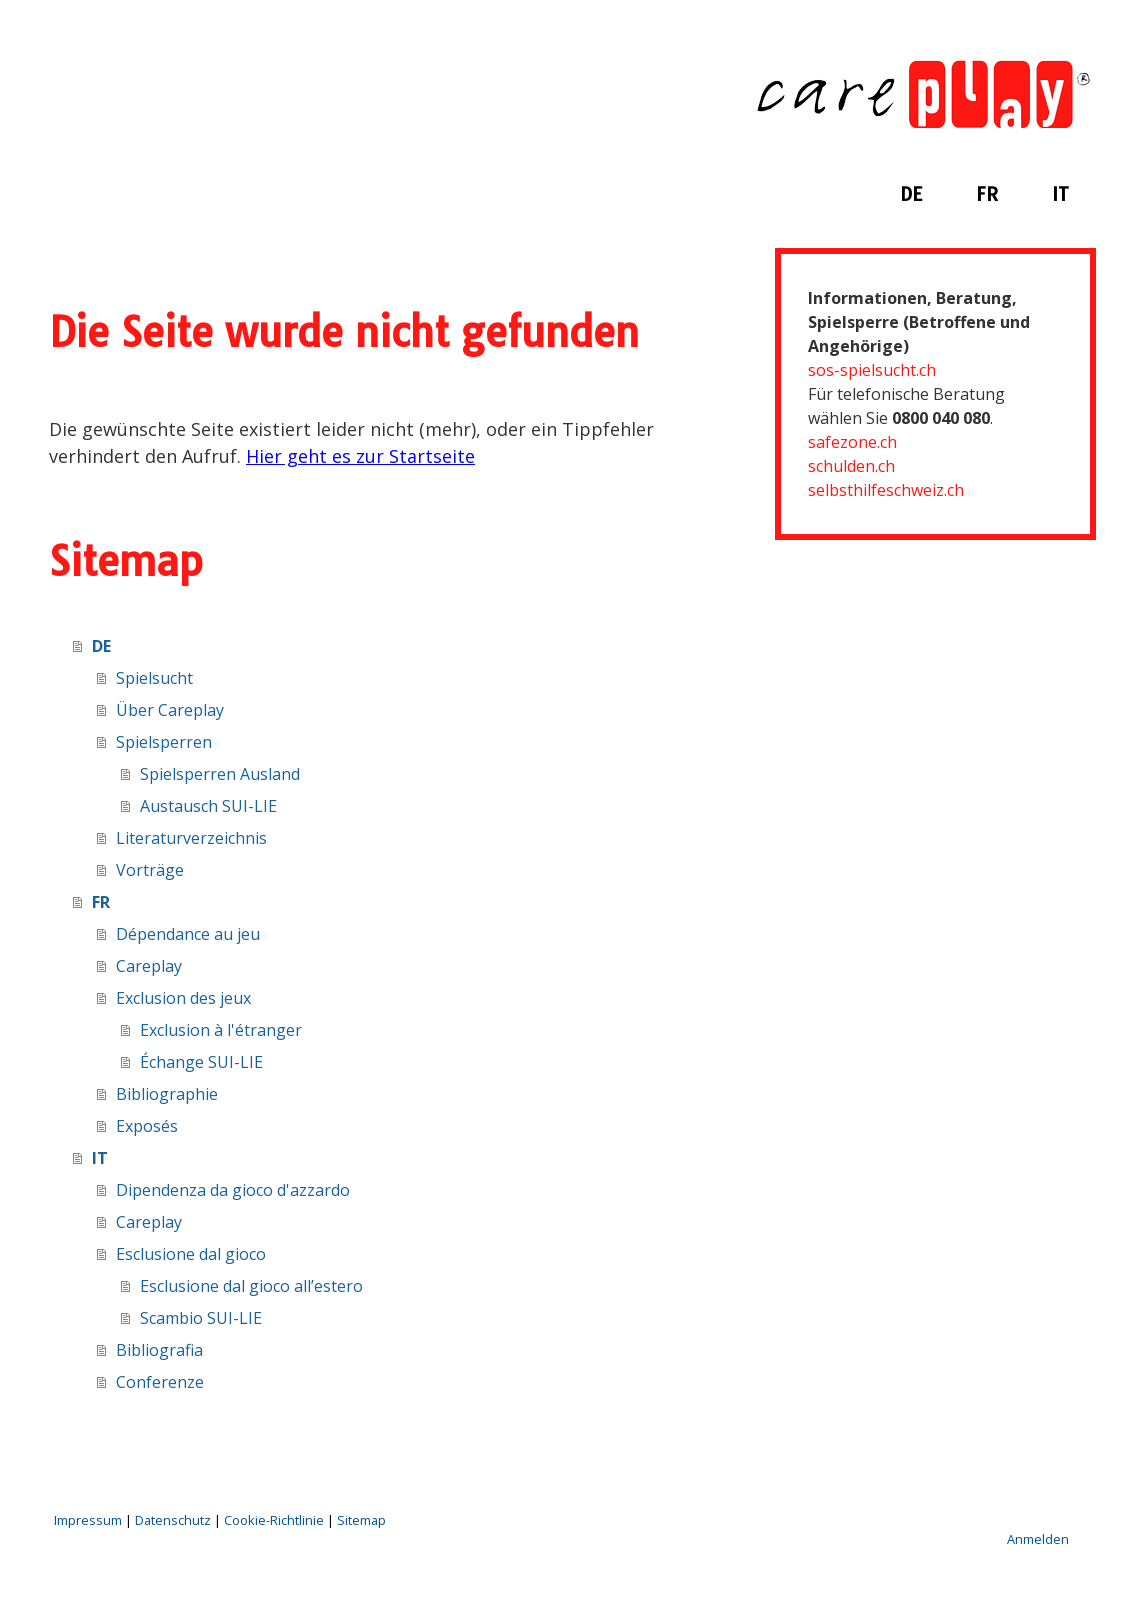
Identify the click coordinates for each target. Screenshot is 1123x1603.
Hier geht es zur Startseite (360, 456)
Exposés (147, 1126)
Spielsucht (154, 678)
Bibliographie (167, 1094)
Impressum (88, 1520)
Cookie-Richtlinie (274, 1520)
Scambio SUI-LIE (201, 1318)
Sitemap (361, 1520)
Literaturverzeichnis (191, 838)
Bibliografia (159, 1350)
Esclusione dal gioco (191, 1254)
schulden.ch (851, 466)
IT (1060, 194)
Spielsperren (164, 742)
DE (911, 194)
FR (987, 194)
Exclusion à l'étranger (221, 1030)
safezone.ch (852, 442)
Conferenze (160, 1382)
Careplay (149, 966)
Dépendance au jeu (188, 934)
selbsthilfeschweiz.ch (886, 490)
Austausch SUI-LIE (208, 806)
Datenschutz (173, 1520)
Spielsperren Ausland (220, 774)
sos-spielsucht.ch (872, 370)
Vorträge (150, 870)
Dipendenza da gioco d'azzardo (233, 1190)
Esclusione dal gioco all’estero (251, 1286)
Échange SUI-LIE (201, 1062)
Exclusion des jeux (183, 998)
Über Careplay (170, 710)
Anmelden (1038, 1539)
